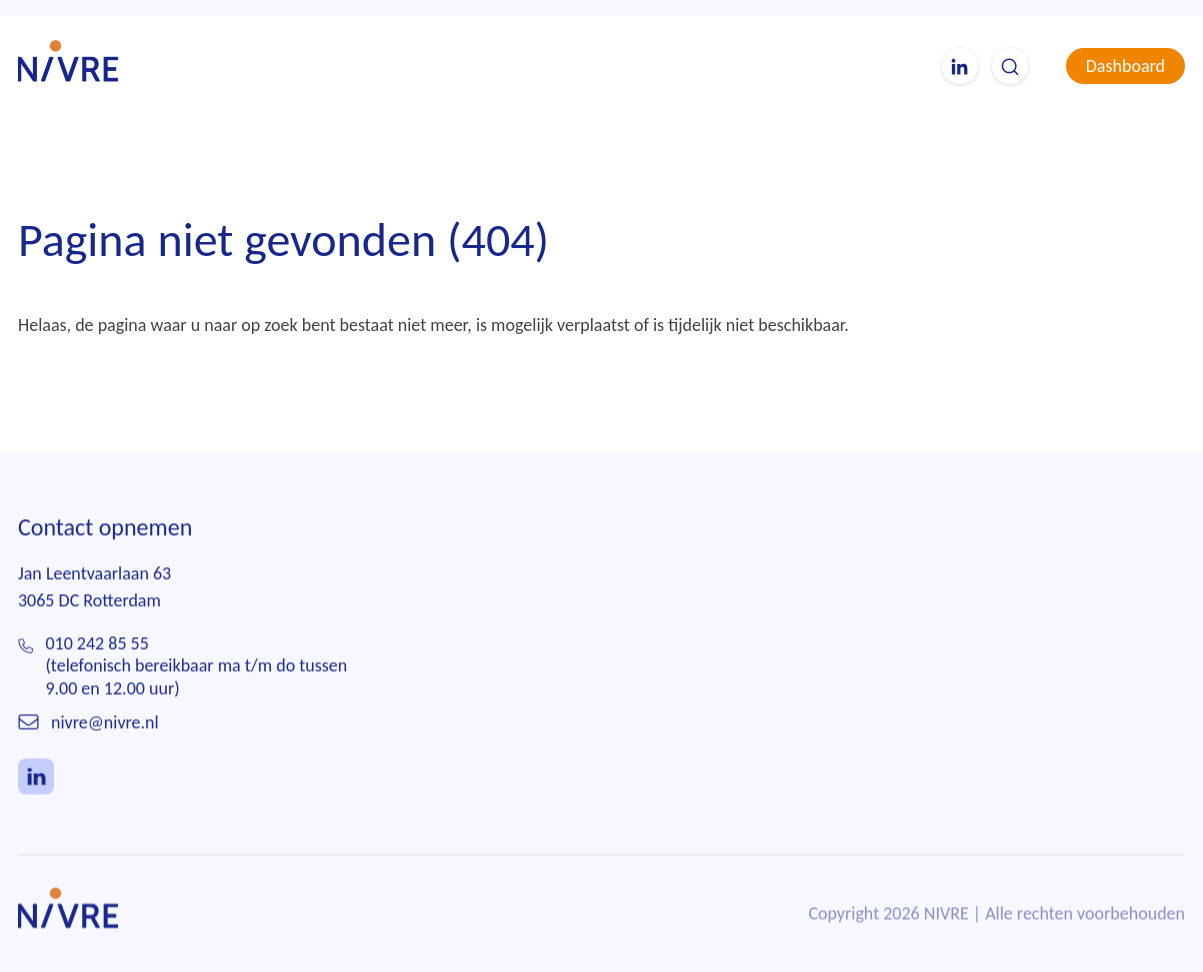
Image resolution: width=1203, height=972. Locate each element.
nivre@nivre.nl (105, 723)
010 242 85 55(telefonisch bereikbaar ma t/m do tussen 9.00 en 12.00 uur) (196, 666)
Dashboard (1125, 66)
